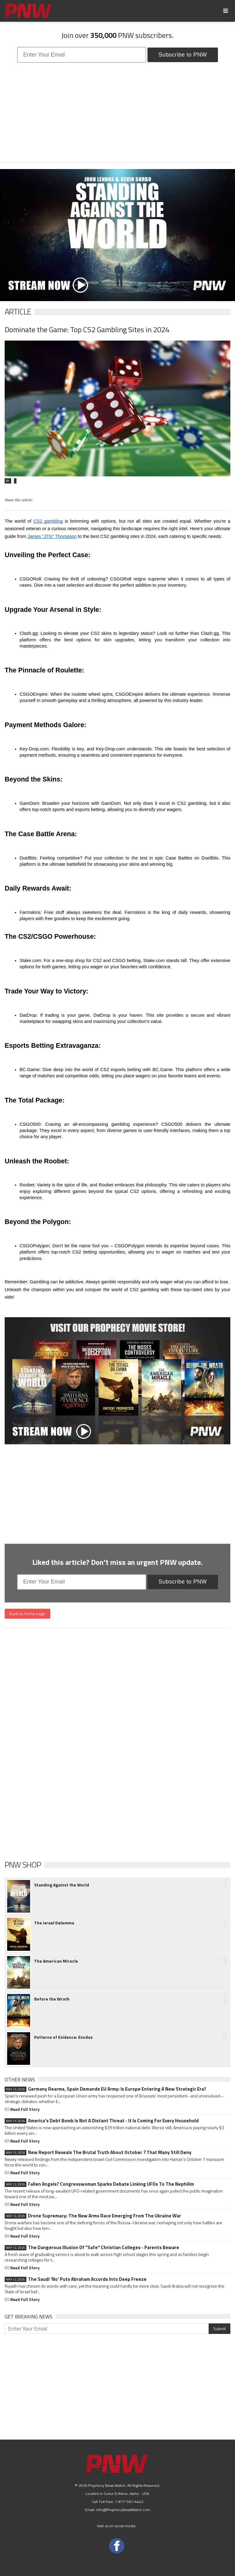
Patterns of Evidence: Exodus (63, 2037)
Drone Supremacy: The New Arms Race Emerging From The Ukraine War (93, 2216)
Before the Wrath (52, 1999)
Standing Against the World (61, 1885)
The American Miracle (56, 1961)
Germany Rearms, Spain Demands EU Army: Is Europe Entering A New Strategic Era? (105, 2089)
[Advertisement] (117, 112)
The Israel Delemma (54, 1923)
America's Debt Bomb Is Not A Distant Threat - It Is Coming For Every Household (102, 2121)
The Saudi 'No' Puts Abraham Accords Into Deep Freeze (76, 2279)
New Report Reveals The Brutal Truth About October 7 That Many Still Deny (98, 2152)
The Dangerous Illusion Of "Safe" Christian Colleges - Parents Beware (92, 2247)
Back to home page (27, 1613)
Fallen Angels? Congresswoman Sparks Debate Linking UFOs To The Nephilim (99, 2184)
